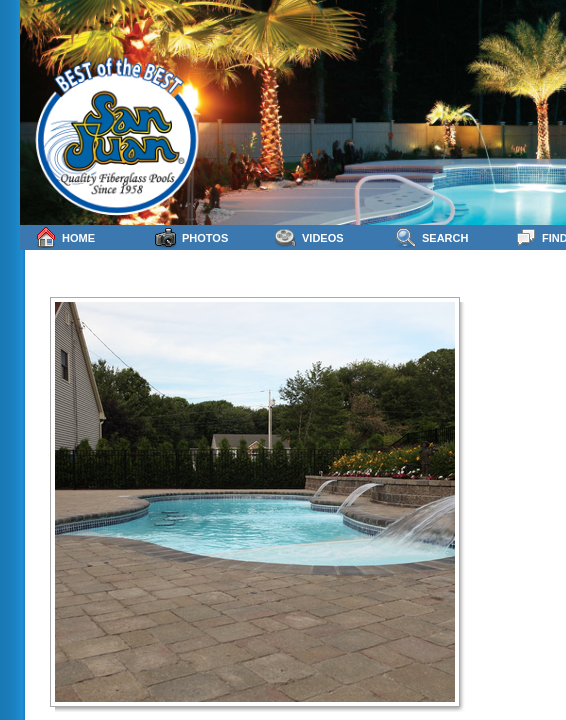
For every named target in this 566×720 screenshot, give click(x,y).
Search (431, 237)
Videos (309, 237)
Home (65, 237)
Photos (191, 237)
